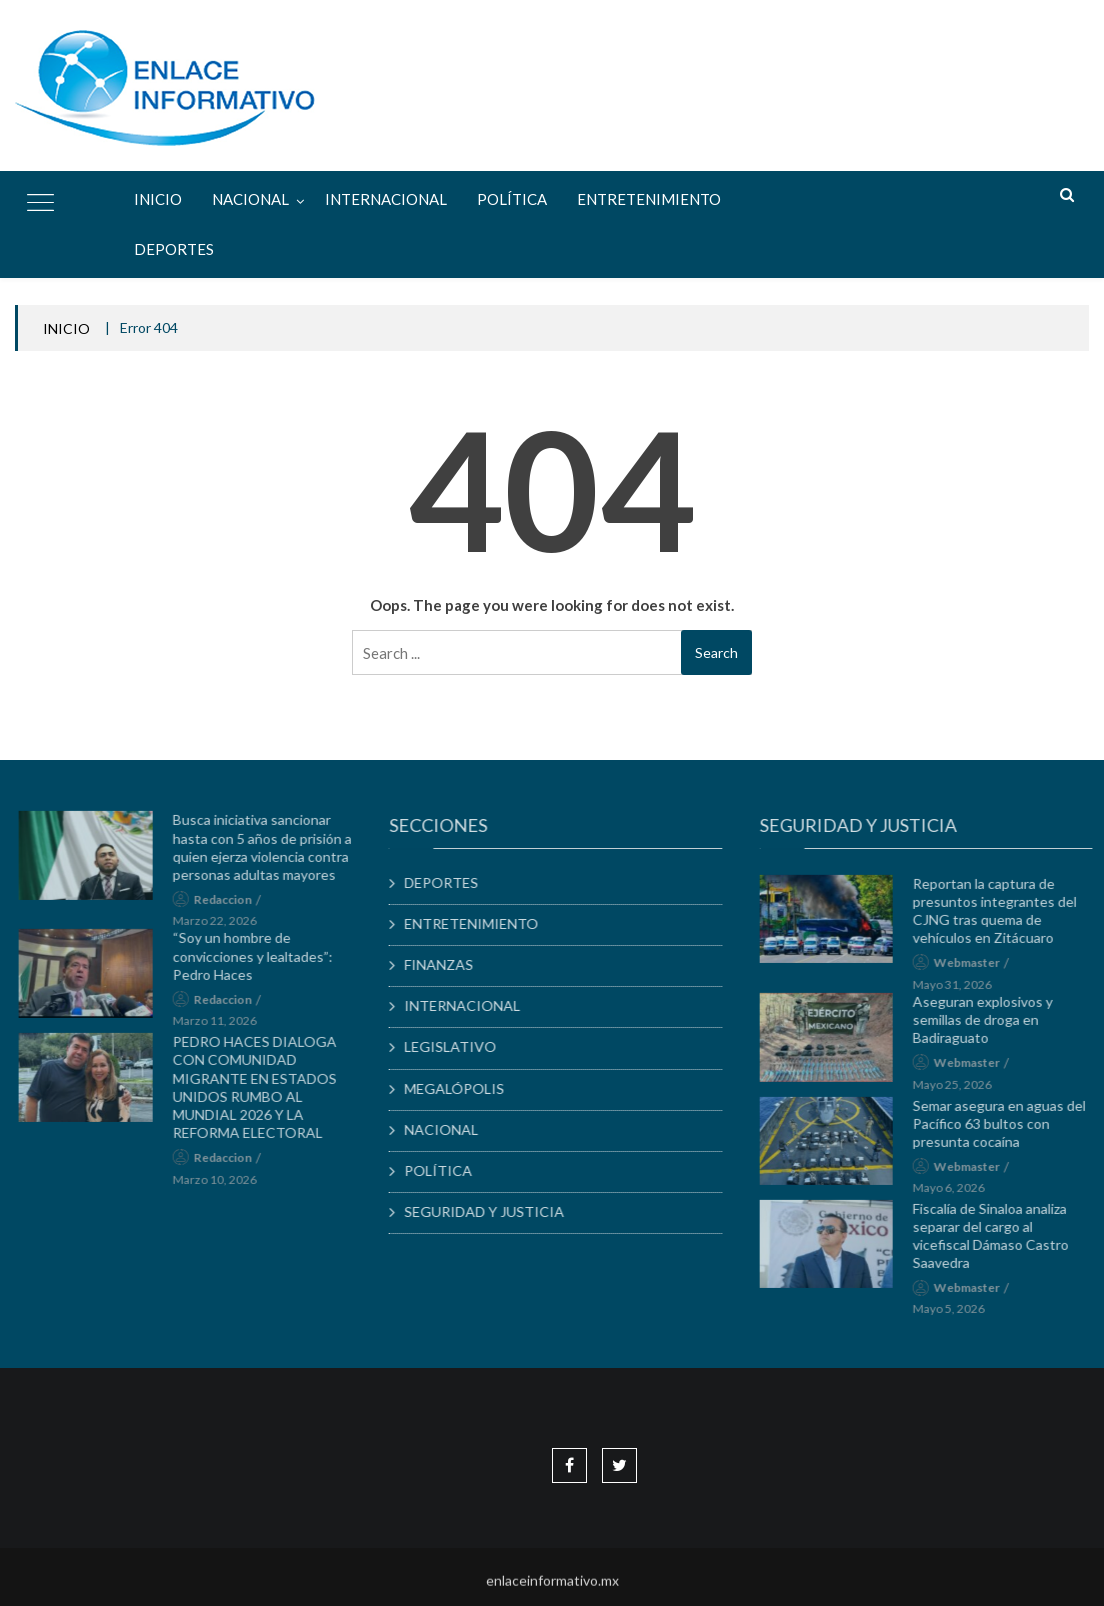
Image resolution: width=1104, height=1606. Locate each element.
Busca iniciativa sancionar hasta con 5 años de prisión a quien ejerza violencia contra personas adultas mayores (270, 855)
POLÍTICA (512, 199)
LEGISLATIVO (459, 1046)
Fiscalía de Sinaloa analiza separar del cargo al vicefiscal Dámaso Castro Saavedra (999, 1244)
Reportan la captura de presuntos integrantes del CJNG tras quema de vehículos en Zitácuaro (1003, 918)
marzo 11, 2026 (223, 1028)
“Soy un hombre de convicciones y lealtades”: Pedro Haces (261, 963)
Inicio (158, 199)
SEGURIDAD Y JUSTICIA (493, 1211)
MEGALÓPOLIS (463, 1088)
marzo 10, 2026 (223, 1186)
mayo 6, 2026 (957, 1195)
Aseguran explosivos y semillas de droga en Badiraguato (991, 1026)
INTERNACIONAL (386, 199)
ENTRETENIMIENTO (649, 199)
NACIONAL (250, 199)
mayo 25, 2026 (960, 1091)
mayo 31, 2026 (960, 991)
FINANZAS (447, 964)
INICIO (66, 328)
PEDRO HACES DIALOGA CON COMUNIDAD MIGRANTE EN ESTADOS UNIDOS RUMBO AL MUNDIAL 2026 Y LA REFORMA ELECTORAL (263, 1095)
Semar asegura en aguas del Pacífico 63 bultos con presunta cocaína (1007, 1130)
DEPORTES (174, 249)
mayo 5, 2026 (957, 1317)
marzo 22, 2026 (223, 928)
